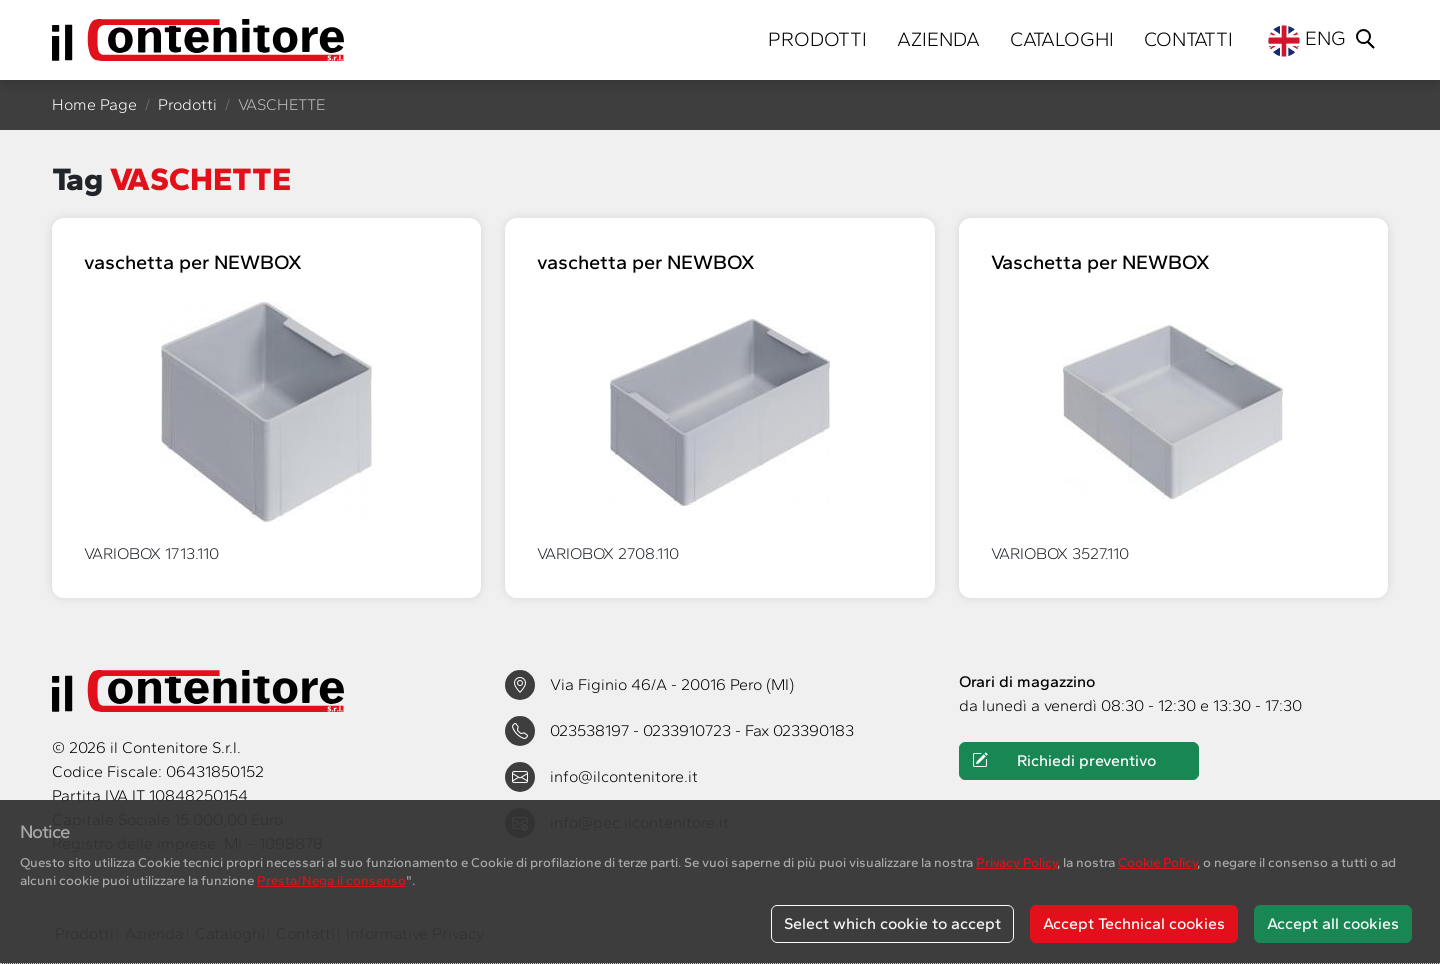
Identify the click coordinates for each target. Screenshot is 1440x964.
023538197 (591, 730)
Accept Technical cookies (1134, 923)
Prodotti (817, 39)
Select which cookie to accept (892, 923)
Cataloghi (1062, 39)
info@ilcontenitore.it (624, 776)
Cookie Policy (1157, 862)
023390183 (813, 730)
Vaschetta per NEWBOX (1100, 262)
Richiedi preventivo (1064, 761)
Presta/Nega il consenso (331, 880)
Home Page (94, 104)
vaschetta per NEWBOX (193, 262)
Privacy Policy (1016, 862)
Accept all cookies (1333, 923)
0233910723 (689, 730)
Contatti (1188, 39)
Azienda (938, 39)
